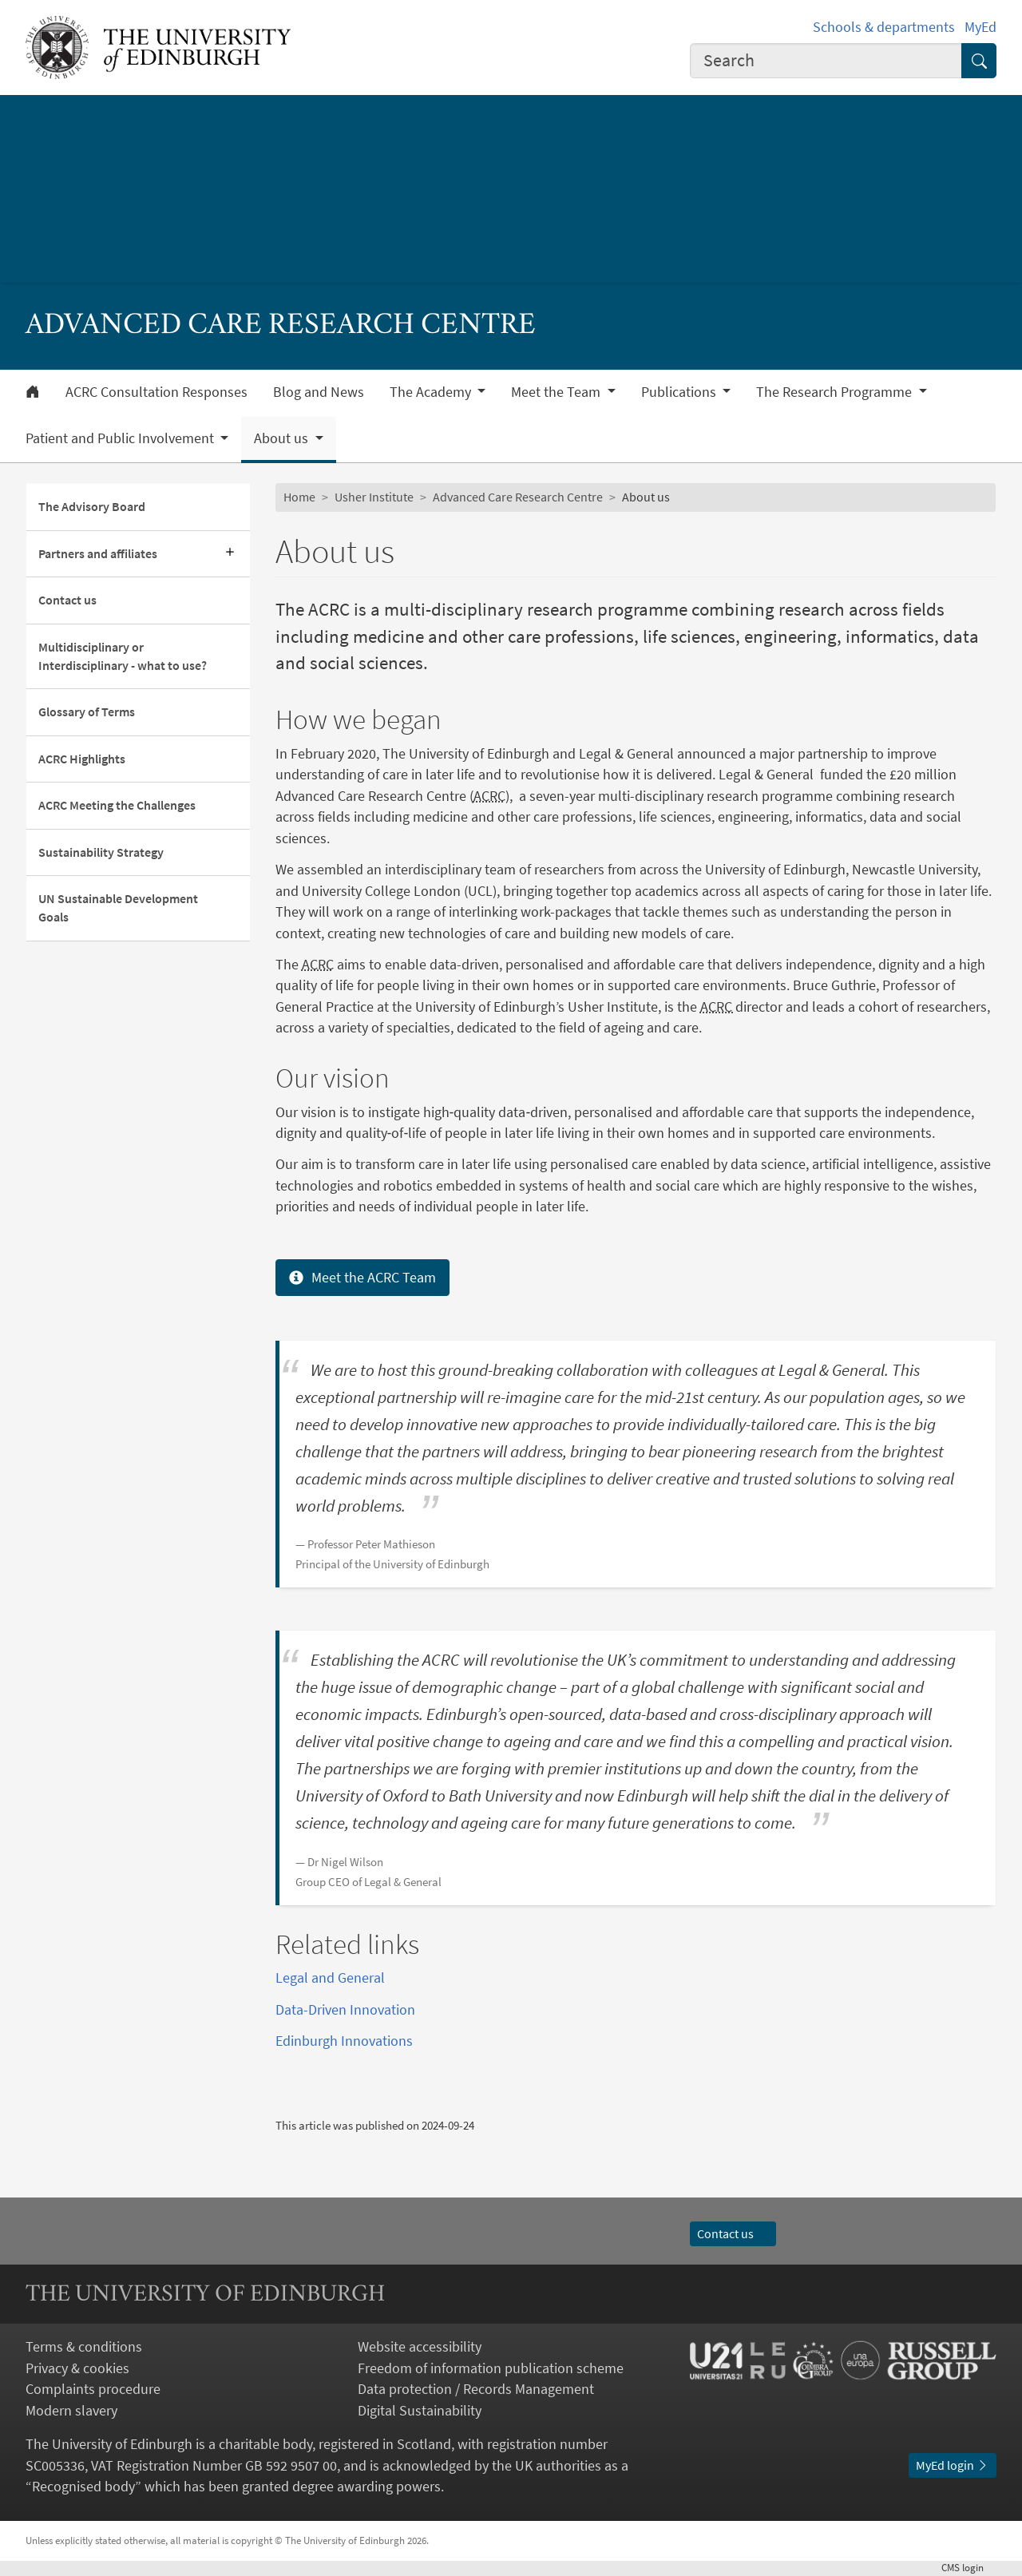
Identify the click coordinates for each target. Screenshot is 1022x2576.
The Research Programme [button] (835, 392)
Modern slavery (71, 2410)
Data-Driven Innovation (345, 2010)
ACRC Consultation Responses (156, 392)
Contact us (67, 600)
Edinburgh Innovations (344, 2041)
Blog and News (318, 392)
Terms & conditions (84, 2347)
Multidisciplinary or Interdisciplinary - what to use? (122, 656)
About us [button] (282, 438)
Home (299, 497)
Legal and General (330, 1978)
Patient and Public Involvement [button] (121, 438)
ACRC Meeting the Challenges (117, 805)
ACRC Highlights (81, 759)
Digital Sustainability (419, 2410)
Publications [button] (680, 392)
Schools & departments (884, 27)
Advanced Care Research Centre (518, 497)
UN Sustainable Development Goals (118, 908)
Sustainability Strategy (101, 852)
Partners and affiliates (97, 553)
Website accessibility (419, 2347)
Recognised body (83, 2486)
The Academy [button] (432, 392)
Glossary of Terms (86, 711)
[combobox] (826, 60)
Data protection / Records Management (476, 2389)
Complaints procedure (93, 2389)
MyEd (980, 27)
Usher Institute (374, 497)
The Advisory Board (91, 506)
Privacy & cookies (77, 2368)
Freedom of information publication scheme (491, 2368)
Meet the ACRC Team (362, 1277)
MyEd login (952, 2465)
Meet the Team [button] (557, 392)
